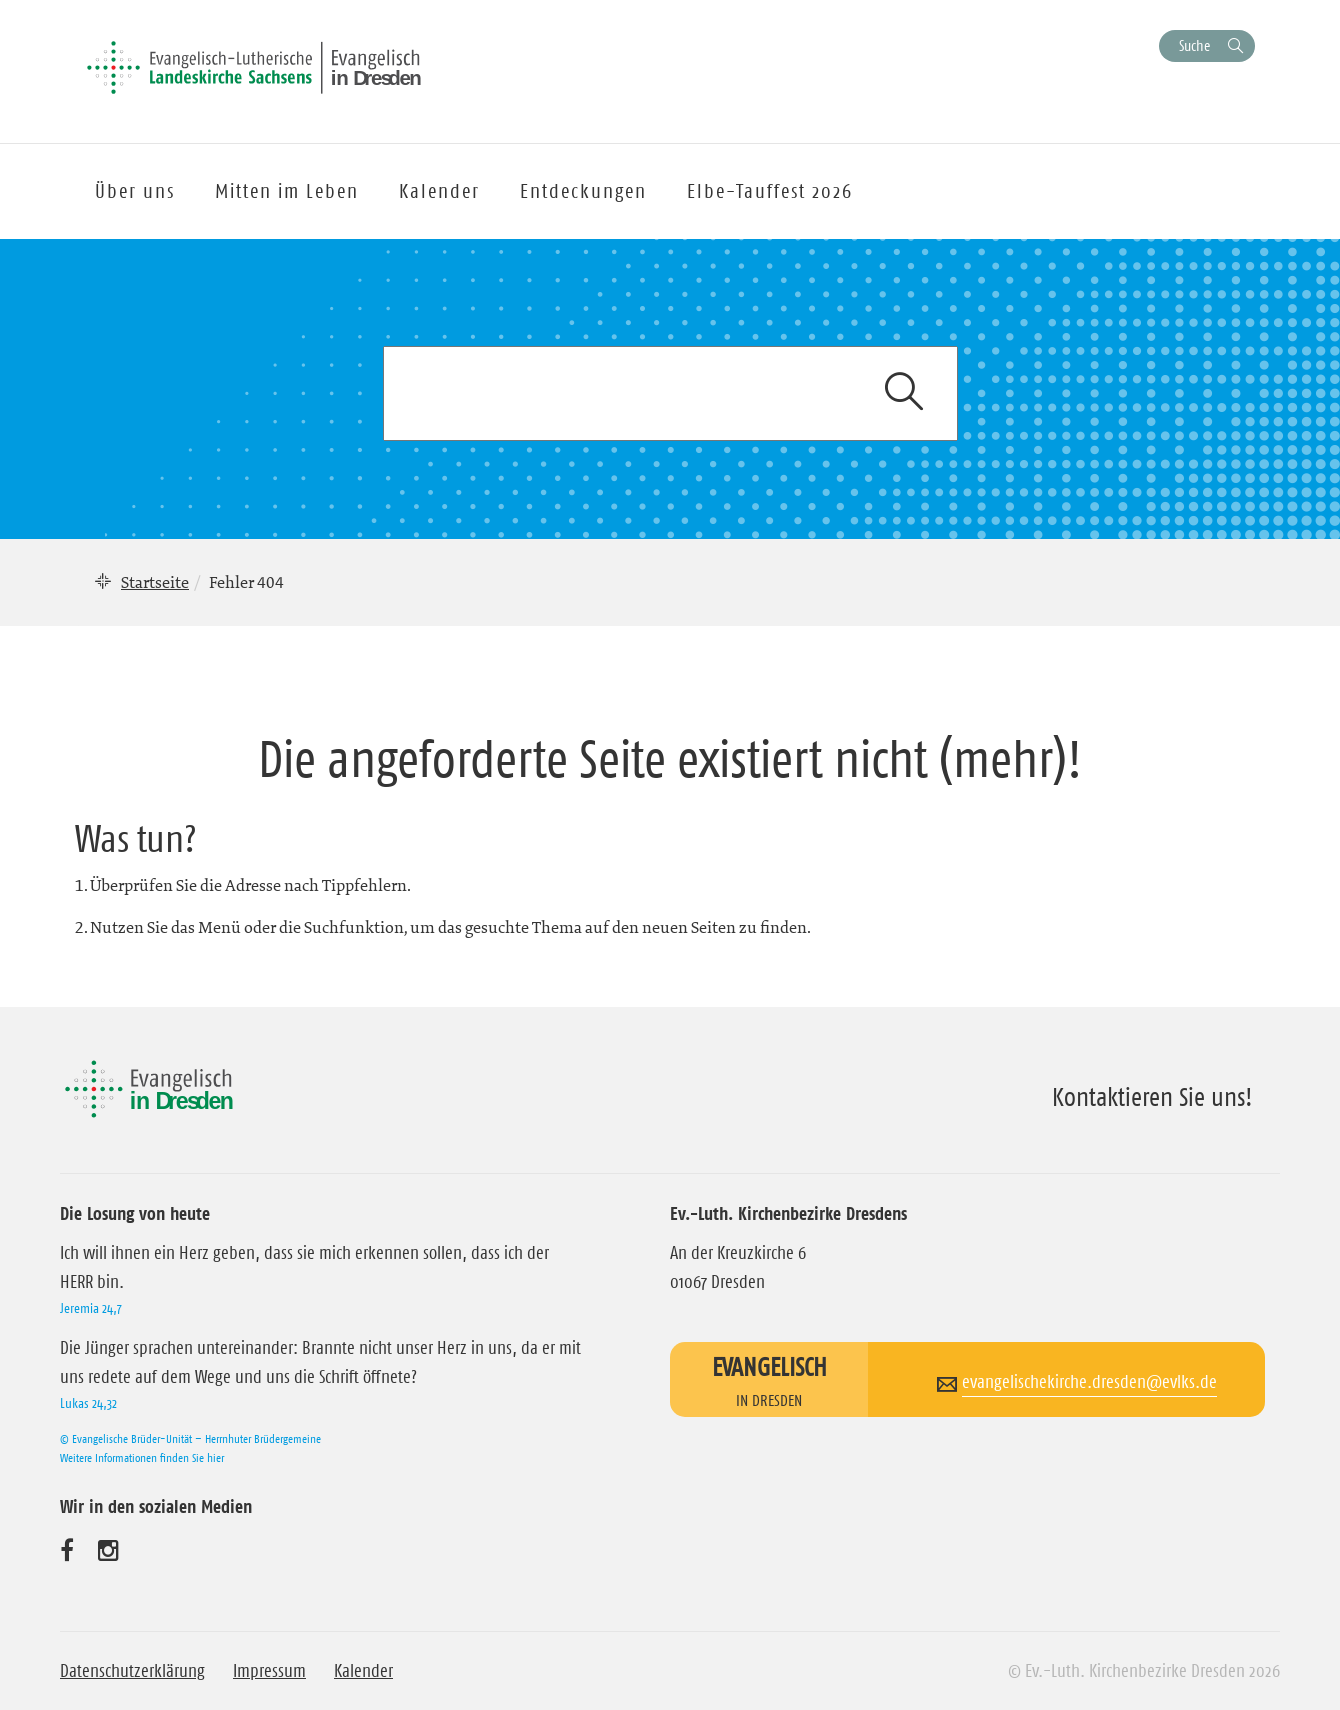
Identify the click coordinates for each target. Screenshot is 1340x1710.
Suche (1194, 45)
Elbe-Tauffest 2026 (770, 191)
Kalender (363, 1671)
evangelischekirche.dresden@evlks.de (1089, 1382)
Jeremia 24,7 (91, 1308)
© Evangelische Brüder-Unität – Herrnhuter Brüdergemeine (190, 1438)
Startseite (155, 582)
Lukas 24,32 (88, 1403)
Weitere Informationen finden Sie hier (142, 1457)
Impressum (269, 1671)
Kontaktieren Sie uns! (1152, 1097)
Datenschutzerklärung (132, 1671)
